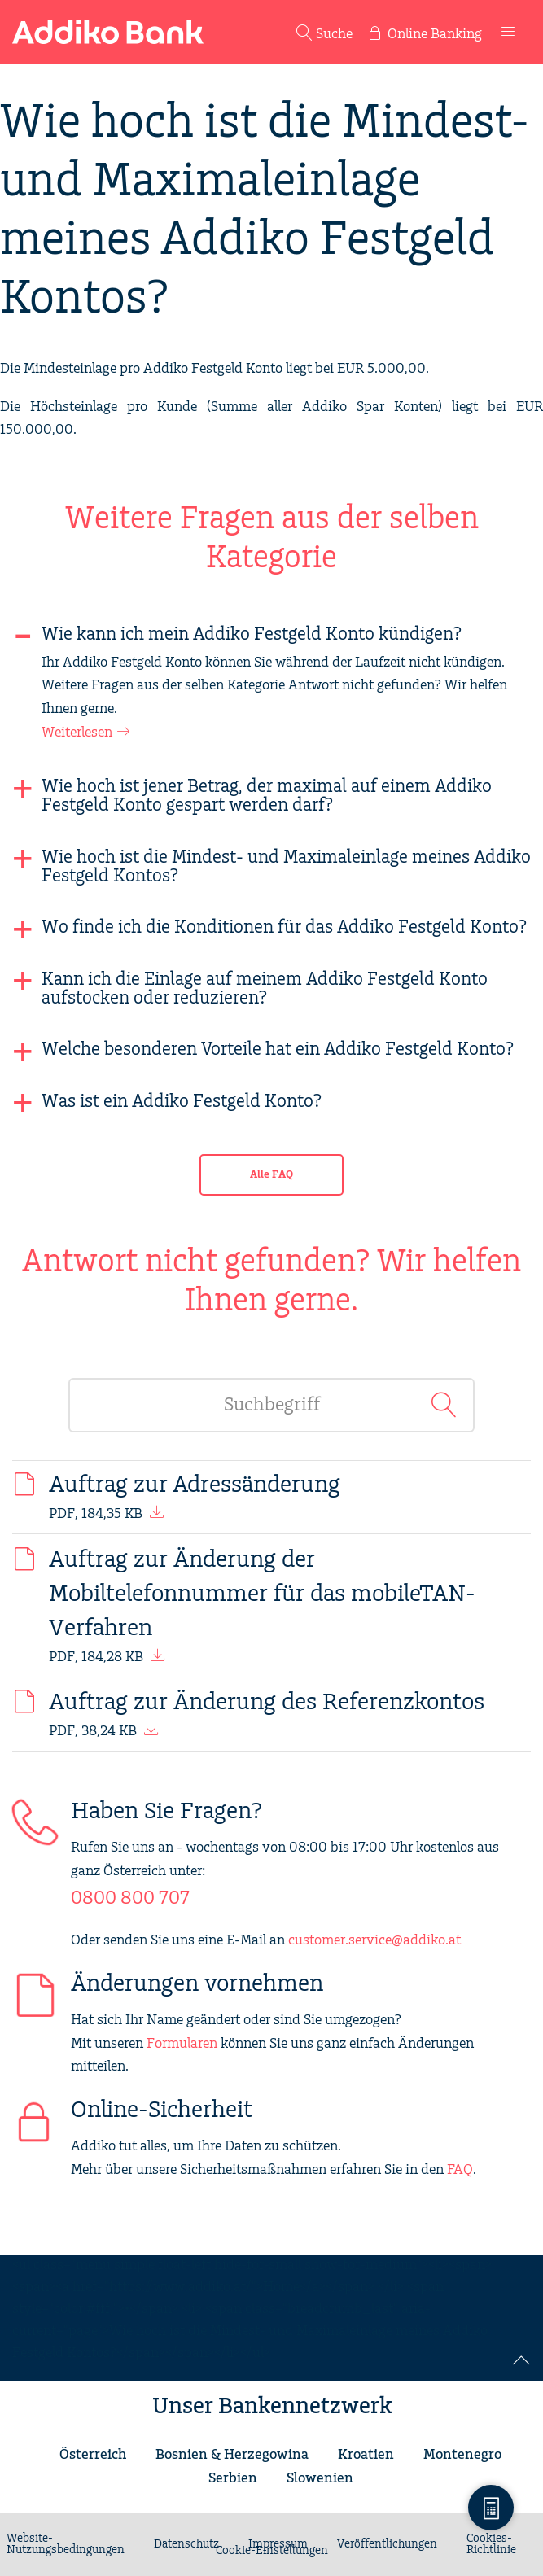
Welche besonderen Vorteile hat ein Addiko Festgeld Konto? (278, 1050)
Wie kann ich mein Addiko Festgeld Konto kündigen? (252, 634)
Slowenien (320, 2478)
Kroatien (366, 2455)
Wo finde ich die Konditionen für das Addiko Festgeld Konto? (284, 927)
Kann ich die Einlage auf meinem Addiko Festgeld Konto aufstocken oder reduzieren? (265, 989)
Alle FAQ (271, 1175)
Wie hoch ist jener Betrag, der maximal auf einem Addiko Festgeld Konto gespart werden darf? (267, 796)
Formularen (182, 2044)
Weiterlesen (77, 732)
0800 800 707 (130, 1898)
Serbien (232, 2478)
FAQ (460, 2170)
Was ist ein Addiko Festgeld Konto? (182, 1102)
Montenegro (462, 2455)
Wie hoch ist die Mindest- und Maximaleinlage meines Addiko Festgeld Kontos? (286, 866)
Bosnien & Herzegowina (232, 2455)
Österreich (92, 2455)
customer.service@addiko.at (374, 1940)
